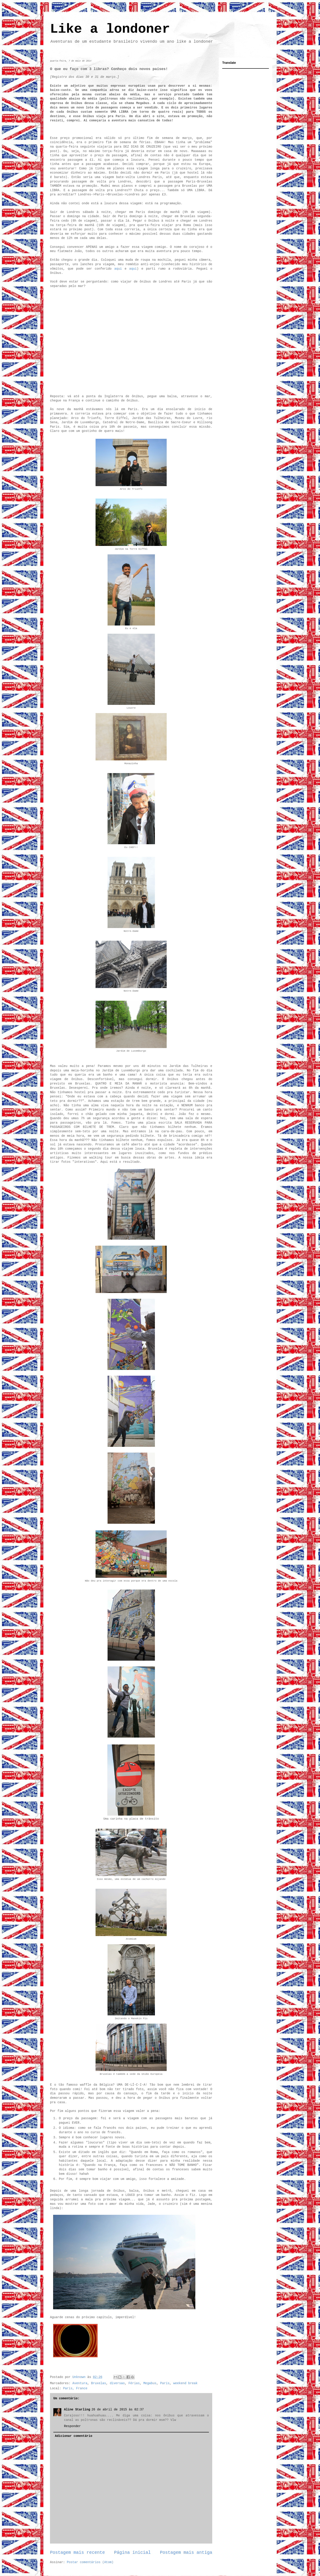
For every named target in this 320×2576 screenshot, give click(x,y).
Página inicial (132, 2552)
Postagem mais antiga (186, 2552)
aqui (118, 269)
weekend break (185, 2383)
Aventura (79, 2383)
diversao (117, 2383)
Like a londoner (110, 29)
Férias (134, 2383)
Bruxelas (98, 2383)
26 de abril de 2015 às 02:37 (118, 2409)
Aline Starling (77, 2409)
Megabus (149, 2383)
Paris (165, 2383)
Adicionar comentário (73, 2436)
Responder (72, 2426)
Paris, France (75, 2388)
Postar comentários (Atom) (90, 2562)
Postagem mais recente (77, 2552)
